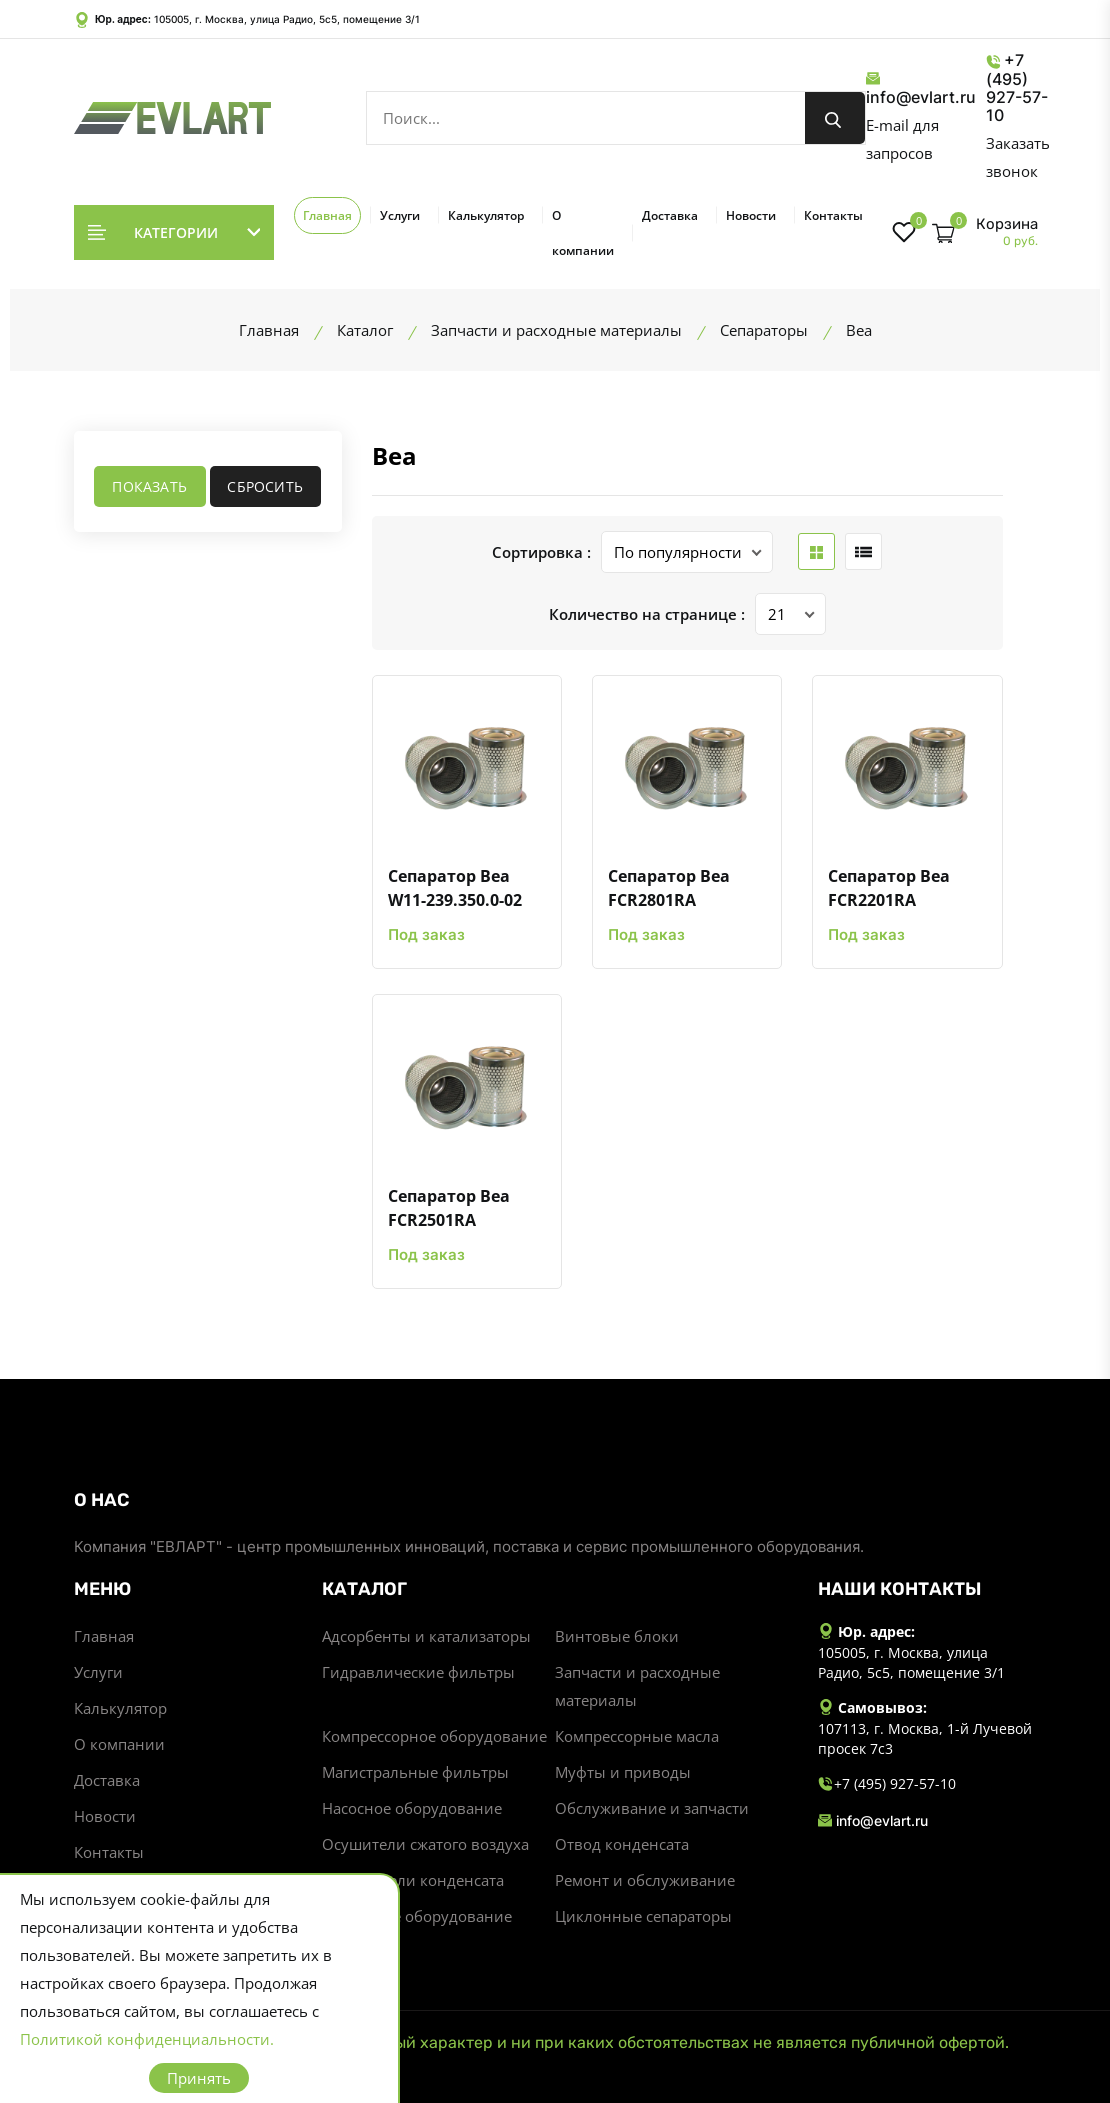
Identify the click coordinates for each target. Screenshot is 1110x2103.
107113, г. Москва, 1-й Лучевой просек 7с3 (925, 1738)
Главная (327, 215)
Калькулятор (486, 215)
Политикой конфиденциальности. (147, 2039)
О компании (583, 233)
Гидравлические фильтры (418, 1672)
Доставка (670, 215)
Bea (394, 455)
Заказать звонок (1018, 157)
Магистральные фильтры (415, 1772)
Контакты (833, 215)
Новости (751, 215)
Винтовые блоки (617, 1636)
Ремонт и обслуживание (645, 1880)
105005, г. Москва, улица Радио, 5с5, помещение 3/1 (287, 19)
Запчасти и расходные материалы (637, 1686)
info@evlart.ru (921, 89)
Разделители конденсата (413, 1880)
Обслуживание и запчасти (652, 1808)
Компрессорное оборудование (434, 1736)
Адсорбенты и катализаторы (426, 1636)
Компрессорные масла (637, 1736)
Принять (199, 2078)
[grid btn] (816, 551)
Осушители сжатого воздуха (425, 1844)
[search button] (835, 118)
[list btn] (863, 551)
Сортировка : (541, 552)
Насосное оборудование (412, 1808)
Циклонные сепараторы (643, 1916)
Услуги (400, 215)
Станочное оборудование (417, 1916)
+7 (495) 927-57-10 (1017, 87)
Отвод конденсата (622, 1844)
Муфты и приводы (623, 1772)
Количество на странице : (647, 614)
